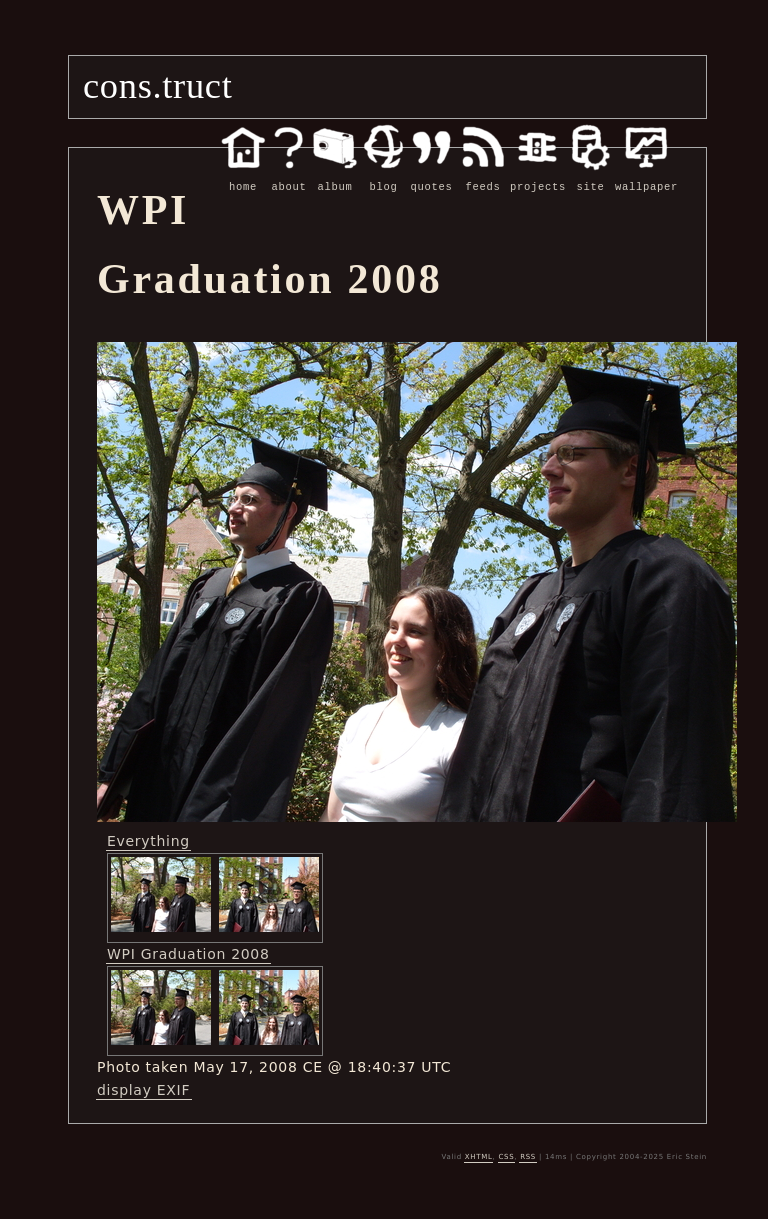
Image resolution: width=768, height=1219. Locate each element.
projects (538, 176)
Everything (148, 841)
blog (383, 176)
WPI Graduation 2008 (188, 954)
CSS (506, 1157)
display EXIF (143, 1090)
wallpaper (646, 176)
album (335, 176)
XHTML (479, 1157)
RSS (528, 1157)
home (243, 176)
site (590, 176)
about (289, 176)
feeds (483, 176)
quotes (431, 176)
